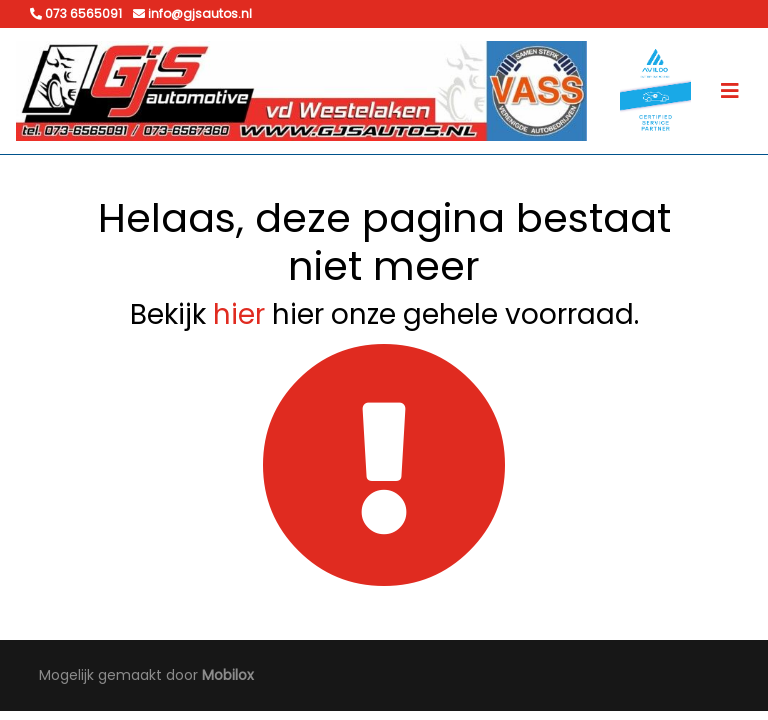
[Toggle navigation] (730, 91)
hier (239, 314)
